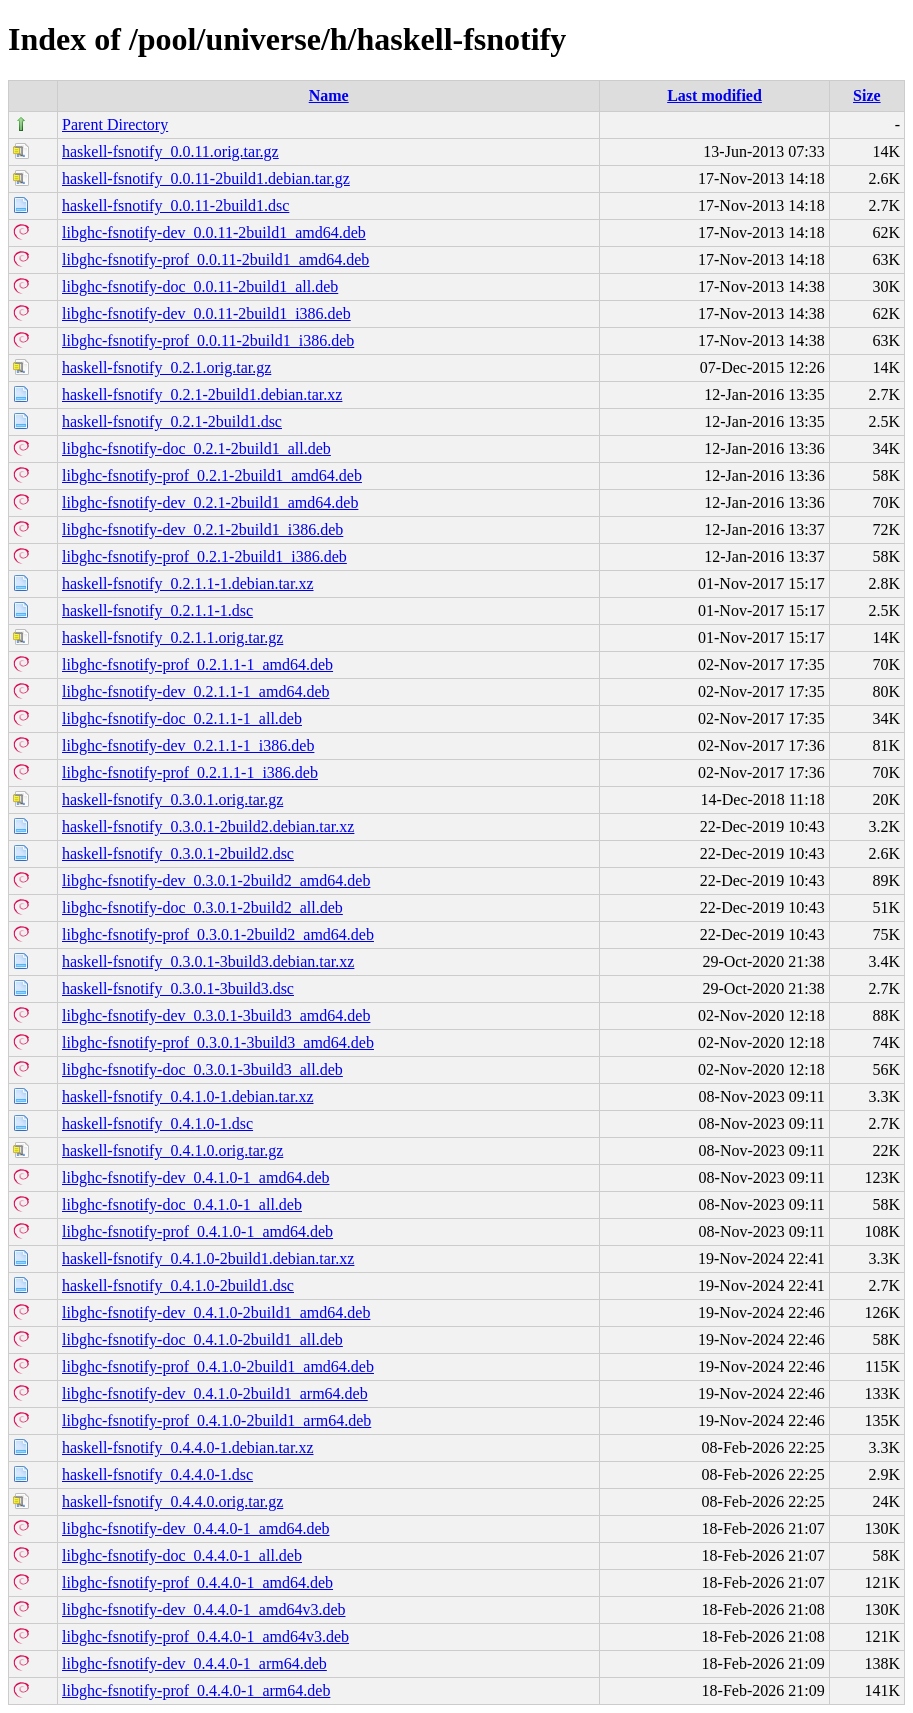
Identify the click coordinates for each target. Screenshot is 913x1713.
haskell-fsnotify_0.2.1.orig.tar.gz (166, 367)
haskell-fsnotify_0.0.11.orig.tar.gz (170, 151)
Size (867, 95)
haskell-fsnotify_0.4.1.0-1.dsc (157, 1123)
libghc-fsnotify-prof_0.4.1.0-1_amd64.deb (197, 1231)
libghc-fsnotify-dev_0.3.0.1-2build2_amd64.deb (216, 880)
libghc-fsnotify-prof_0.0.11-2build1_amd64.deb (215, 259)
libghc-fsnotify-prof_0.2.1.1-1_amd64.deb (197, 664)
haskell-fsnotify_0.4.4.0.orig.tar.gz (172, 1501)
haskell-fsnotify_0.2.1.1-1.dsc (157, 610)
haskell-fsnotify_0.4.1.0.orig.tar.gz (172, 1150)
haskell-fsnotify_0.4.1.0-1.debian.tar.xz (188, 1096)
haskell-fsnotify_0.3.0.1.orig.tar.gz (172, 799)
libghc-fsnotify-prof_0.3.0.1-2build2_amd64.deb (218, 934)
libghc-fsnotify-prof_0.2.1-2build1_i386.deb (204, 556)
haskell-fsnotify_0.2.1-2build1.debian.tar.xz (202, 394)
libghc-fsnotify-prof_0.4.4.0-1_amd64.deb (197, 1582)
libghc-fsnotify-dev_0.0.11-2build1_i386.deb (206, 313)
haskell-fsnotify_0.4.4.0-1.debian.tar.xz (188, 1447)
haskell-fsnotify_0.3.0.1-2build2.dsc (178, 853)
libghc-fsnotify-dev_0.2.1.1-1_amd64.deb (196, 691)
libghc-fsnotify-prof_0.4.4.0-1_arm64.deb (196, 1690)
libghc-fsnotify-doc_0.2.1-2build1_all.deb (196, 448)
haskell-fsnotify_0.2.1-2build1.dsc (172, 421)
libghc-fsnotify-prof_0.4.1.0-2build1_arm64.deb (216, 1420)
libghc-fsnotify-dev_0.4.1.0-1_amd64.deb (196, 1177)
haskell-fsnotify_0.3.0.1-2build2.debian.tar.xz (208, 826)
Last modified (714, 95)
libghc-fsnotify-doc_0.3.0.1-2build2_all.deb (202, 907)
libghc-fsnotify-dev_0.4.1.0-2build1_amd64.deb (216, 1312)
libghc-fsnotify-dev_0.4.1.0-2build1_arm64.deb (215, 1393)
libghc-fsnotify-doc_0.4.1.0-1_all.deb (182, 1204)
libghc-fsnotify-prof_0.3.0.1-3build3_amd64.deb (218, 1042)
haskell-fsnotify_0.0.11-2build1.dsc (175, 205)
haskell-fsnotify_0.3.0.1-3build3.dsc (178, 988)
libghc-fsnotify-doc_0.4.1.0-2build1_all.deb (202, 1339)
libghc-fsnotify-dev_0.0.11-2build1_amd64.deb (214, 232)
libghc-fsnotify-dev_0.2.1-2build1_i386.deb (202, 529)
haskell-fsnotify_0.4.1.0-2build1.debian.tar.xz (208, 1258)
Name (329, 95)
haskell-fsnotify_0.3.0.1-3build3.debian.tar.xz (208, 961)
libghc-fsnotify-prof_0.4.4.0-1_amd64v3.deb (205, 1636)
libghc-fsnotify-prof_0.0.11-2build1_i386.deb (208, 340)
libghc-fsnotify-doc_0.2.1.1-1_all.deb (182, 718)
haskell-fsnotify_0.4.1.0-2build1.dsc (178, 1285)
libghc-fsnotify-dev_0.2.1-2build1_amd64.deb (210, 502)
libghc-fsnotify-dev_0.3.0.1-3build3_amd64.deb (216, 1015)
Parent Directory (115, 124)
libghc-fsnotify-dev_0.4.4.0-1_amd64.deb (196, 1528)
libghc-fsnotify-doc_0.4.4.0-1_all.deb (182, 1555)
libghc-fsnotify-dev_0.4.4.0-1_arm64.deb (194, 1663)
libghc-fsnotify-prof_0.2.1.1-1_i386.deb (190, 772)
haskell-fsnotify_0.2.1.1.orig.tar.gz (172, 637)
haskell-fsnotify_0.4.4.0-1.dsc (157, 1474)
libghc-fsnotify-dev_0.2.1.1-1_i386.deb (188, 745)
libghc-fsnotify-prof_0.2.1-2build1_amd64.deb (212, 475)
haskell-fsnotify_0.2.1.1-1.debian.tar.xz (188, 583)
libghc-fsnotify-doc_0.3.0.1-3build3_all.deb (202, 1069)
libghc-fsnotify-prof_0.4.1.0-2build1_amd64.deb (218, 1366)
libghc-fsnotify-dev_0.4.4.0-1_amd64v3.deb (204, 1609)
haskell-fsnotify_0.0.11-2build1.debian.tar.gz (206, 178)
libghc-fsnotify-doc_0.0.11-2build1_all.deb (200, 286)
